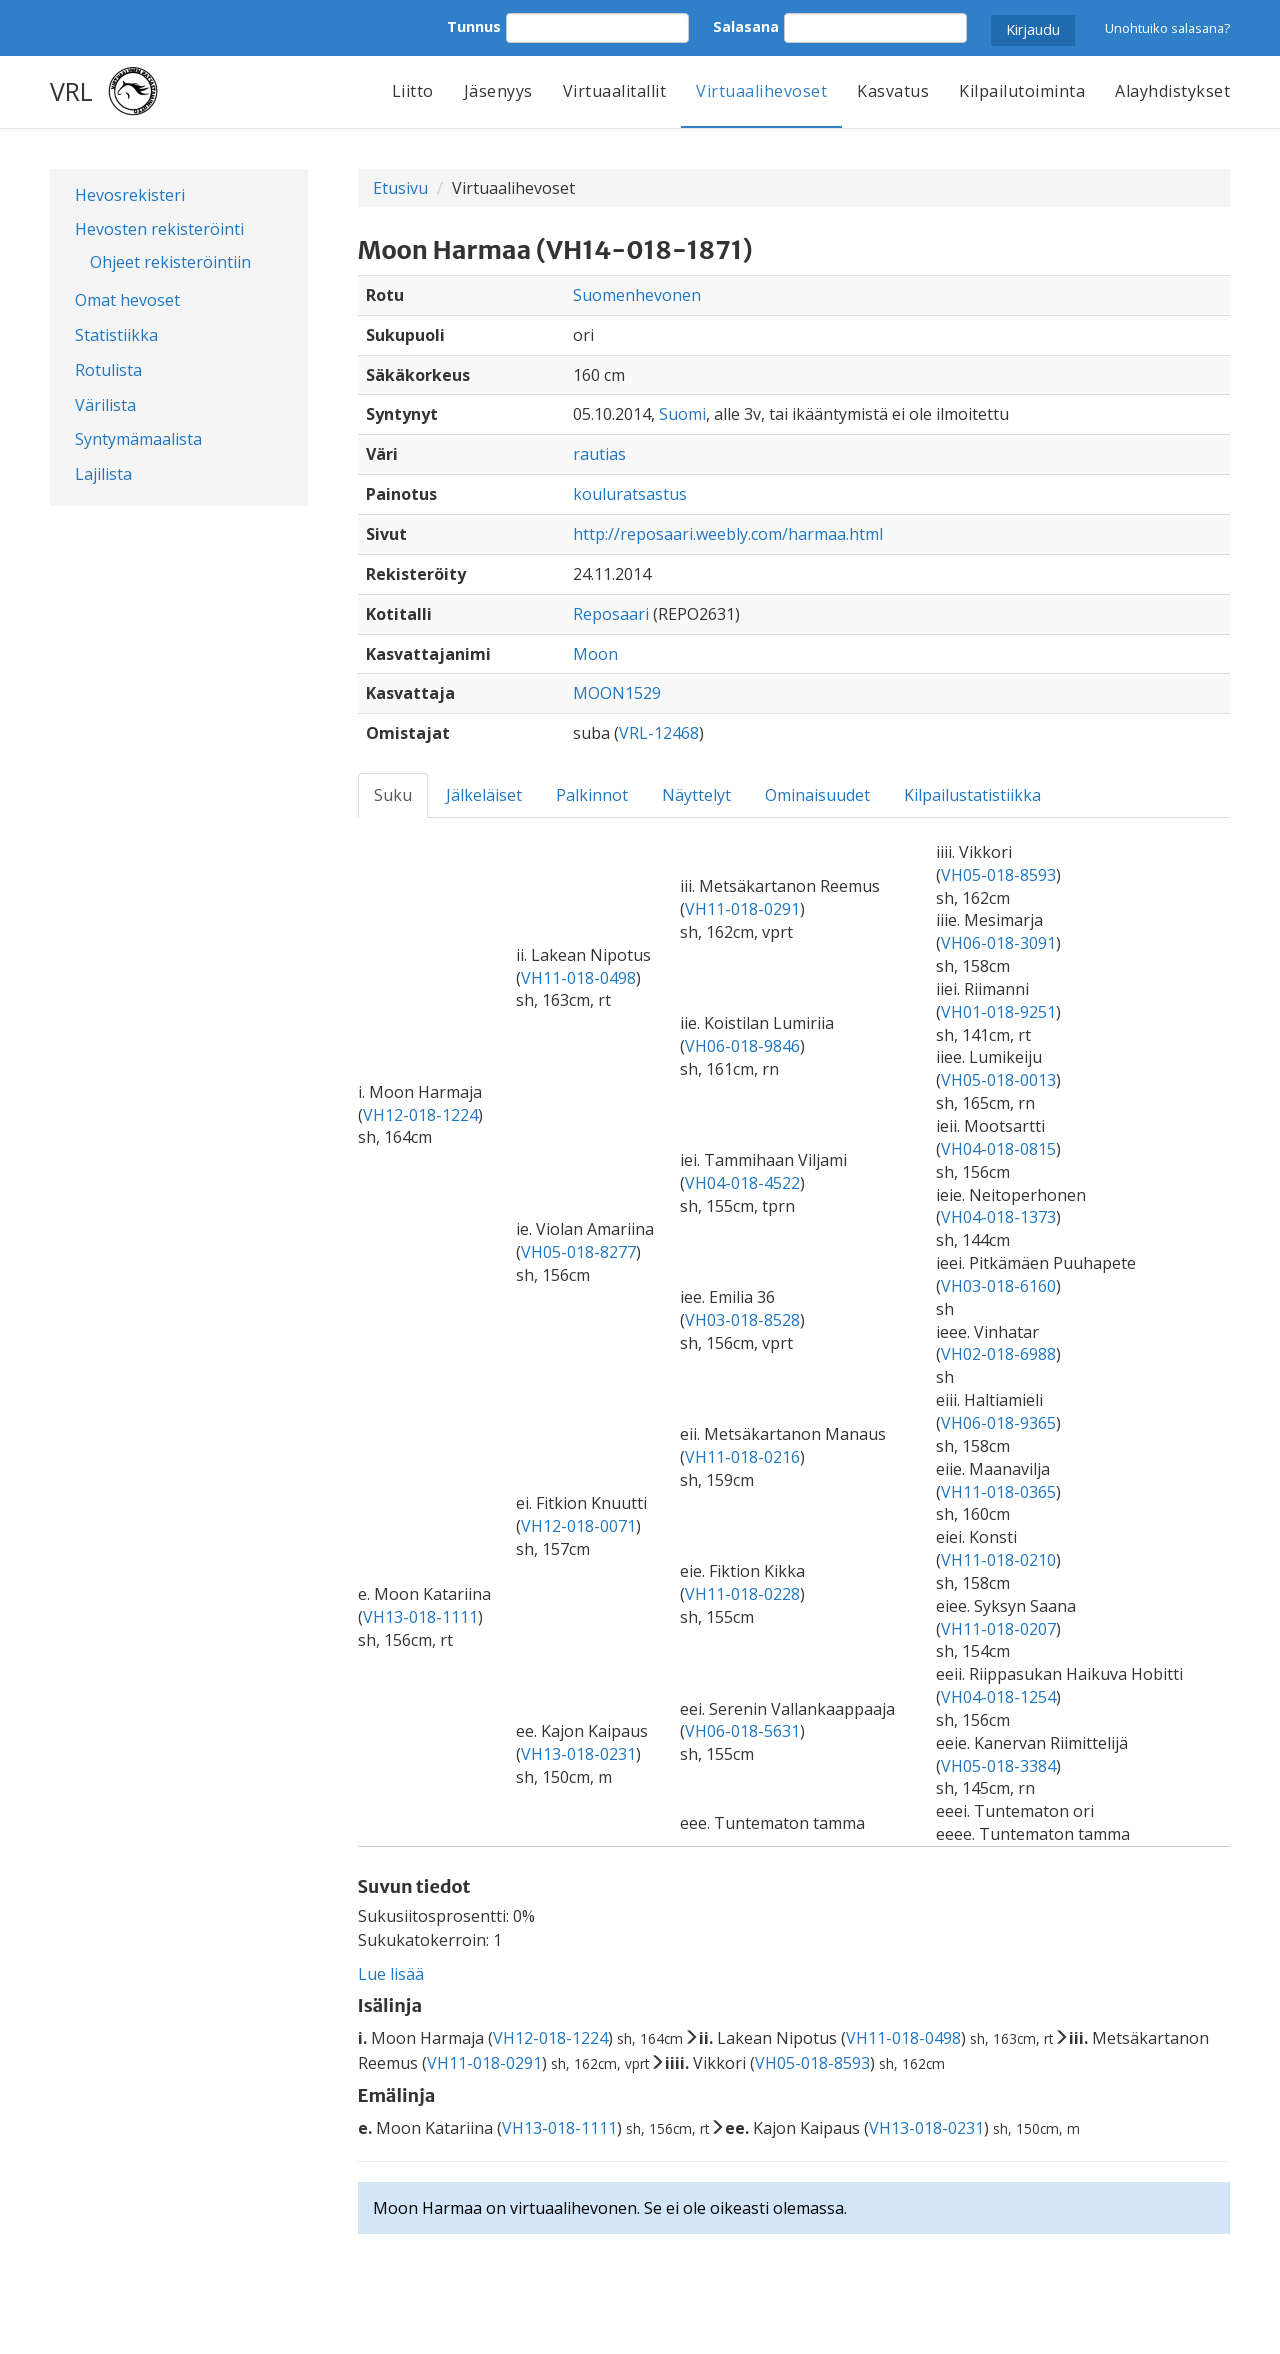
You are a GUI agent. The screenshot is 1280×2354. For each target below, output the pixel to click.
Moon (595, 654)
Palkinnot (592, 795)
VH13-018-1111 (420, 1617)
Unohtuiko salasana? (1167, 28)
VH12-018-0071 (578, 1526)
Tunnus (474, 26)
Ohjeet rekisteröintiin (170, 262)
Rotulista (108, 370)
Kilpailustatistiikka (972, 795)
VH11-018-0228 (742, 1594)
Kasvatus (893, 91)
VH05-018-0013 (998, 1080)
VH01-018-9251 (998, 1012)
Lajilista (103, 474)
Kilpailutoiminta (1022, 91)
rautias (599, 454)
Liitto (413, 91)
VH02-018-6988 (998, 1354)
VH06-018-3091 (998, 943)
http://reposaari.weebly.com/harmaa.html (728, 534)
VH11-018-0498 (578, 978)
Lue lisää (391, 1974)
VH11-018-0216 (742, 1457)
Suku (393, 795)
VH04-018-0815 (998, 1149)
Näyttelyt (696, 795)
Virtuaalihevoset (761, 91)
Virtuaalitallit (615, 91)
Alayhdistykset (1172, 91)
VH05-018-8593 (998, 875)
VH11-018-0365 (998, 1492)
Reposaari (611, 614)
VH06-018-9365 (998, 1423)
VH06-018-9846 (742, 1046)
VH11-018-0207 (998, 1629)
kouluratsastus (630, 494)
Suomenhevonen (637, 295)
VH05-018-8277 (578, 1252)
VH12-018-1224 (420, 1115)
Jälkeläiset (484, 795)
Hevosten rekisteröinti (159, 229)
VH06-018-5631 (742, 1731)
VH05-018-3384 (998, 1766)
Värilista (105, 405)
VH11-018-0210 (998, 1560)
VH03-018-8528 (742, 1320)
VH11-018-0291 (742, 909)
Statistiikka (116, 335)
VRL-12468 (659, 733)
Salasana (746, 26)
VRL (71, 91)
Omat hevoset (127, 300)
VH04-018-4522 (742, 1183)
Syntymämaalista (138, 439)
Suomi (682, 414)
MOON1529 (617, 693)
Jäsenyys (498, 91)
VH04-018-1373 (998, 1217)
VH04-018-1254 (998, 1697)
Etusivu (400, 188)
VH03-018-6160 (998, 1286)
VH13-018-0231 (578, 1754)
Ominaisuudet (817, 795)
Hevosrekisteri (130, 195)
